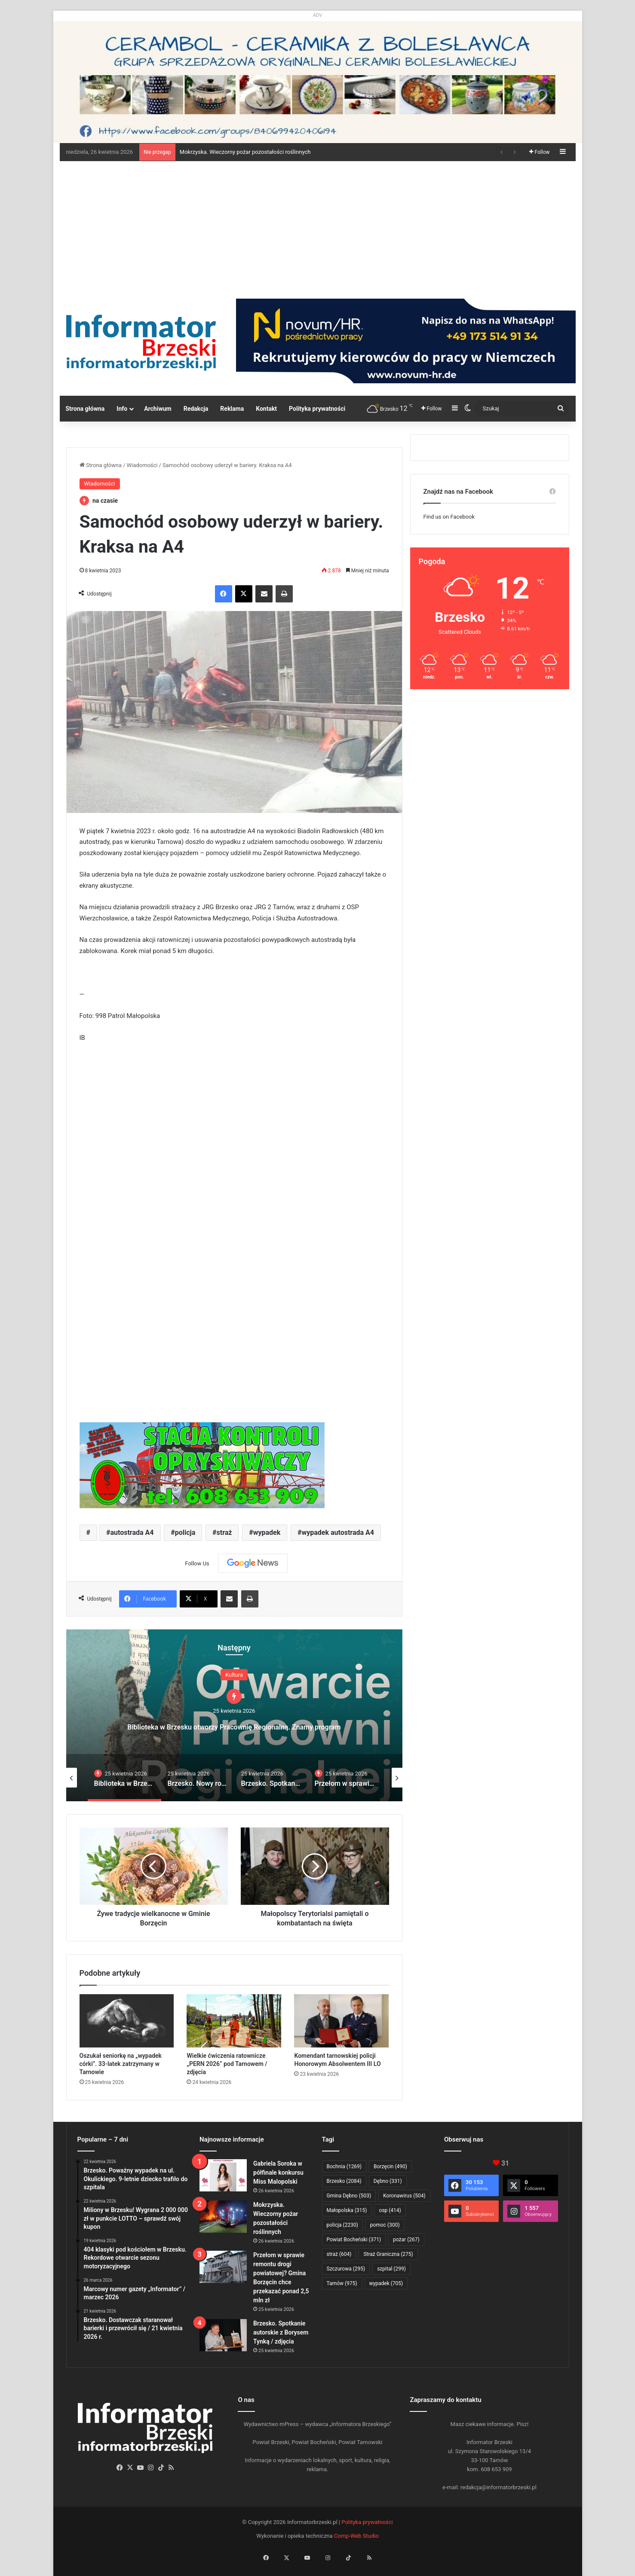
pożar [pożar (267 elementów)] (406, 2240)
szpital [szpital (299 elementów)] (391, 2269)
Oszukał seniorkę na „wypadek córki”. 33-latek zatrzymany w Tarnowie (121, 2063)
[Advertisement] (318, 225)
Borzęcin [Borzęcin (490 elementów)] (390, 2166)
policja (185, 1532)
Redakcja (196, 408)
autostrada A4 (131, 1532)
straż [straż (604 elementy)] (339, 2254)
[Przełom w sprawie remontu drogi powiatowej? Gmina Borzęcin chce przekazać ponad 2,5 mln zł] (223, 2267)
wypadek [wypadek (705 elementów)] (386, 2283)
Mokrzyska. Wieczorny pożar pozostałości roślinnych (245, 152)
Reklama (232, 408)
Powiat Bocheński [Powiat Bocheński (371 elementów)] (354, 2240)
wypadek (267, 1532)
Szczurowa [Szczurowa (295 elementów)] (346, 2269)
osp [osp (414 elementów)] (390, 2210)
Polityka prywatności (317, 408)
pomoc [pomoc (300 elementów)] (385, 2225)
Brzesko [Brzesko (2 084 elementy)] (344, 2181)
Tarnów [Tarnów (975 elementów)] (342, 2283)
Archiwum (158, 408)
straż (224, 1532)
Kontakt (266, 408)
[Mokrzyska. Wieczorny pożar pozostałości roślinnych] (223, 2216)
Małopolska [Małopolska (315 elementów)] (347, 2210)
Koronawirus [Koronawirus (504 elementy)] (404, 2196)
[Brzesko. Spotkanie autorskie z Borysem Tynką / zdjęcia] (223, 2335)
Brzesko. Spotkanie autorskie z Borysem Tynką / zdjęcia (280, 2332)
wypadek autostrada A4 (337, 1532)
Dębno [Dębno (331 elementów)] (388, 2181)
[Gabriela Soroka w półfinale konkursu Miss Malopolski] (223, 2175)
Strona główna (85, 408)
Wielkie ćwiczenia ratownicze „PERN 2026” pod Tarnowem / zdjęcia (227, 2063)
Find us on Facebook (449, 516)
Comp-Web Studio (356, 2536)
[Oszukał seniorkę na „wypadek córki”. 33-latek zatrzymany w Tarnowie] (127, 2020)
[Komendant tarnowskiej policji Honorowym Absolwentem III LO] (341, 2020)
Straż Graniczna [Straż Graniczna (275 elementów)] (388, 2254)
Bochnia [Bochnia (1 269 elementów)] (344, 2166)
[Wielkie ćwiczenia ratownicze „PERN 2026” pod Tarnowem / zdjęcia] (234, 2020)
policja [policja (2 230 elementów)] (342, 2225)
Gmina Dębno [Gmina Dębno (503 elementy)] (349, 2196)
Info (122, 408)
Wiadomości (142, 465)
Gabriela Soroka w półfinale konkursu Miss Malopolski (278, 2172)
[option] (234, 1715)
